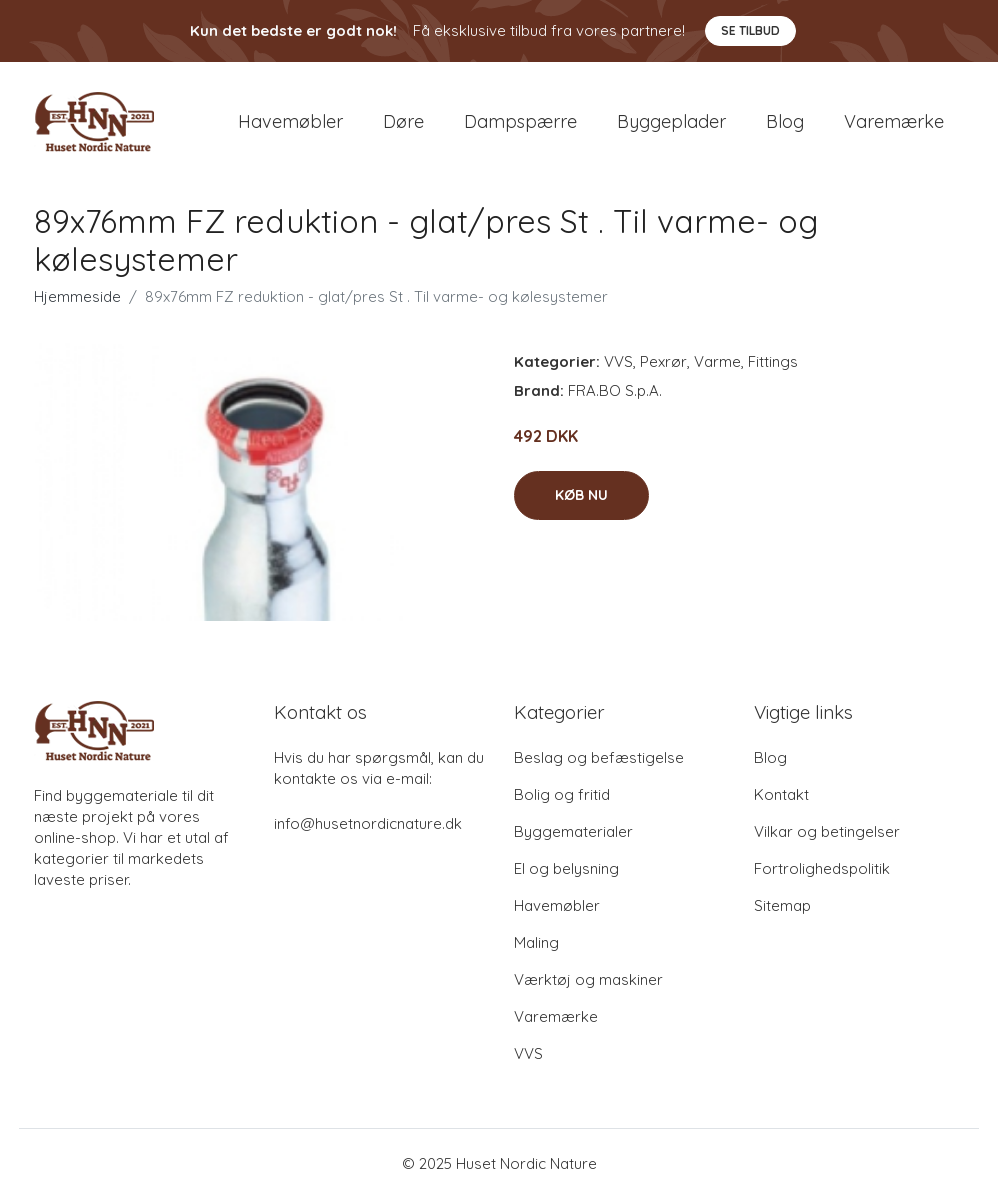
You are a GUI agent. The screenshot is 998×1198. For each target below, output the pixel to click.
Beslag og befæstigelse (599, 757)
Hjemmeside (77, 296)
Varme (717, 361)
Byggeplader (671, 121)
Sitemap (782, 905)
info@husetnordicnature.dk (368, 823)
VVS (618, 361)
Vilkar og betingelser (827, 831)
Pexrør (663, 361)
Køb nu (581, 495)
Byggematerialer (573, 831)
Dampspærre (520, 121)
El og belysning (566, 868)
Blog (785, 121)
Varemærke (894, 121)
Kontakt (781, 794)
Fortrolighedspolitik (822, 868)
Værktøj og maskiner (588, 979)
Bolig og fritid (562, 794)
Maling (536, 942)
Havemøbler (290, 121)
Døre (403, 121)
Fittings (773, 361)
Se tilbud (750, 30)
